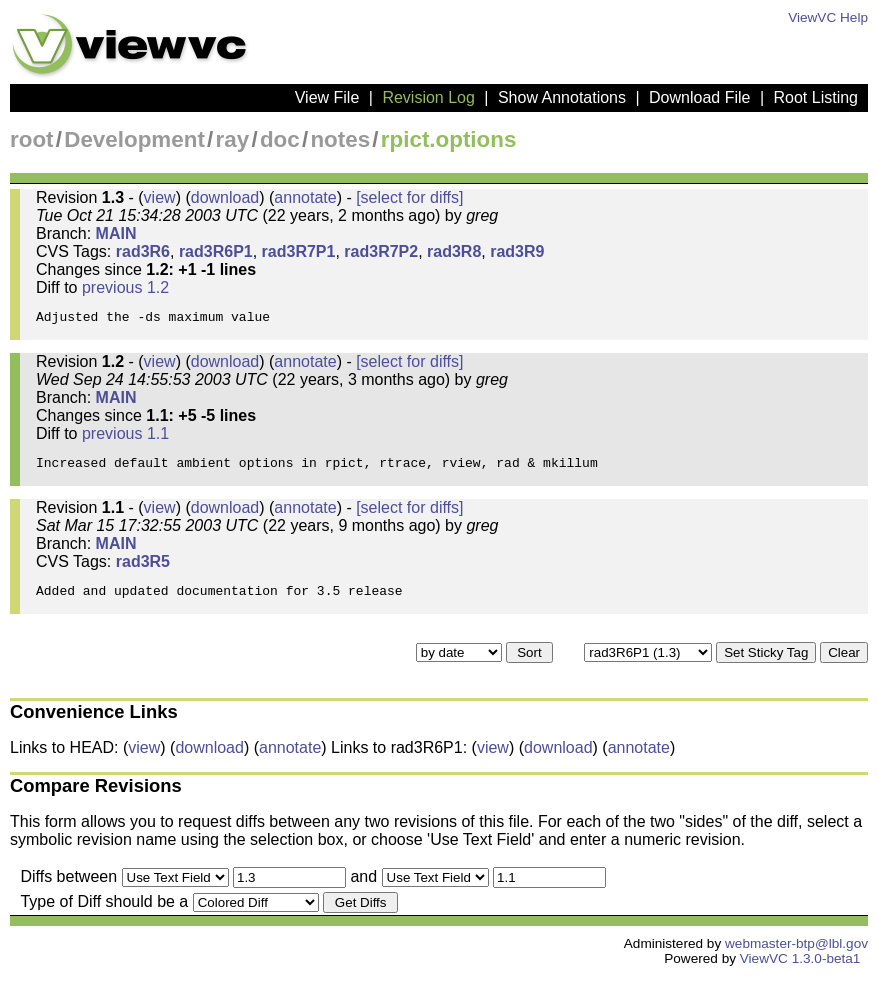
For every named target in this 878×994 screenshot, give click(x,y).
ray (233, 139)
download (225, 197)
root (32, 139)
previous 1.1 (125, 439)
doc (280, 139)
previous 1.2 (125, 287)
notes (340, 139)
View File (327, 97)
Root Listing (816, 97)
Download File (699, 97)
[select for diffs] (409, 197)
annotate (305, 197)
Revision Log (428, 97)
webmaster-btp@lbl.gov (796, 961)
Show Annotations (562, 97)
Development (134, 139)
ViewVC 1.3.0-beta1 (800, 976)
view (160, 197)
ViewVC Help (828, 17)
